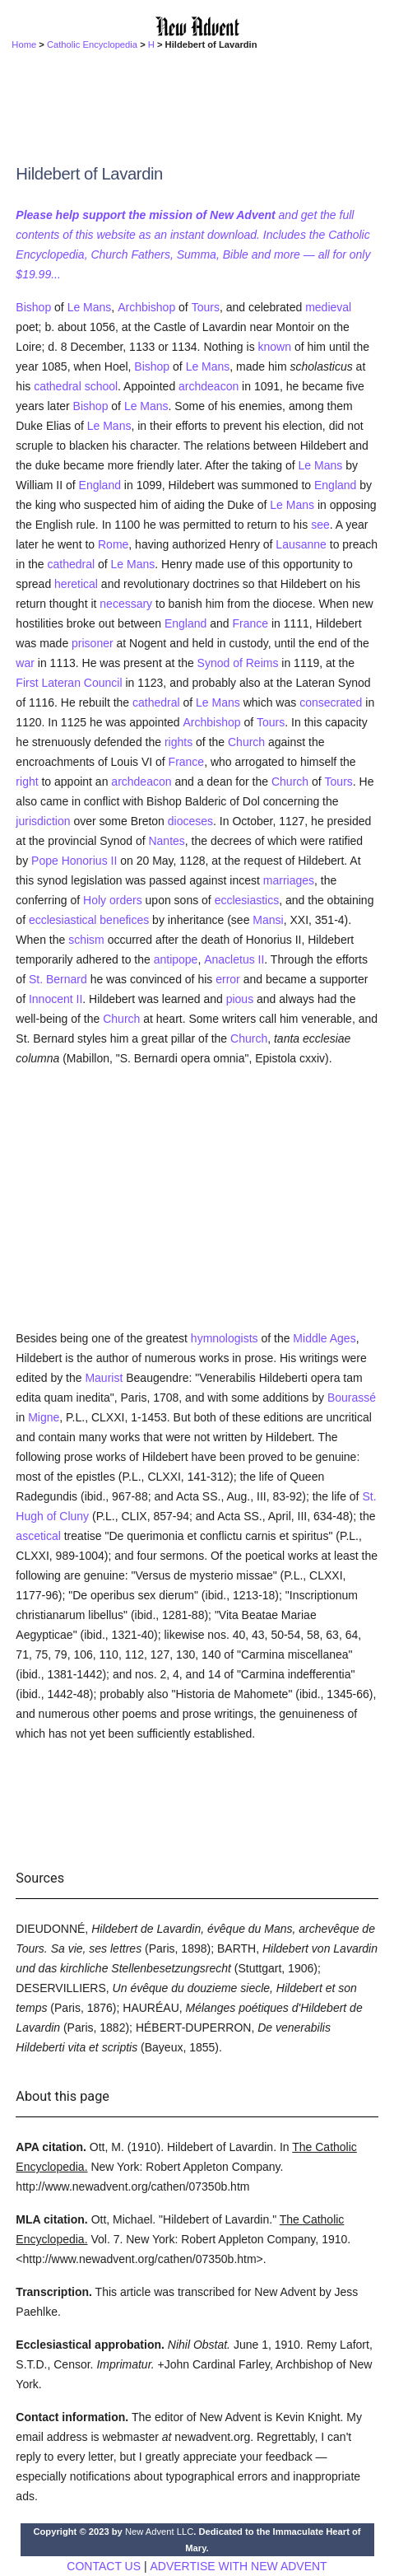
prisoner (93, 643)
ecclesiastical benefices (89, 919)
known (274, 346)
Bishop (33, 307)
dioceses (190, 821)
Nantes (166, 840)
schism (86, 939)
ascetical (38, 1535)
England (100, 485)
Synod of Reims (238, 663)
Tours (206, 307)
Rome (113, 544)
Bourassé (351, 1397)
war (25, 663)
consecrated (330, 702)
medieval (328, 307)
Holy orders (112, 900)
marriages (288, 880)
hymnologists (224, 1338)
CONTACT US (104, 2566)
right (27, 781)
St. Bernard (58, 979)
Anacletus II (234, 959)
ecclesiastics (247, 900)
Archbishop (146, 307)
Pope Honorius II (74, 860)
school (101, 386)
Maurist (104, 1377)
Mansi (268, 919)
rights (178, 742)
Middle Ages (324, 1338)
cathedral (57, 386)
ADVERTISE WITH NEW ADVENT (238, 2566)
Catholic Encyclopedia (92, 44)
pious (239, 999)
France (250, 623)
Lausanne (301, 544)
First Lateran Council (69, 682)
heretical (76, 583)
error (228, 979)
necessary (126, 603)
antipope (176, 959)
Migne (43, 1417)
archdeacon (208, 386)
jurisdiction (43, 821)
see (320, 524)
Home (24, 44)
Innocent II (55, 999)
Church (246, 742)
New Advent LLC (159, 2531)
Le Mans (89, 307)
